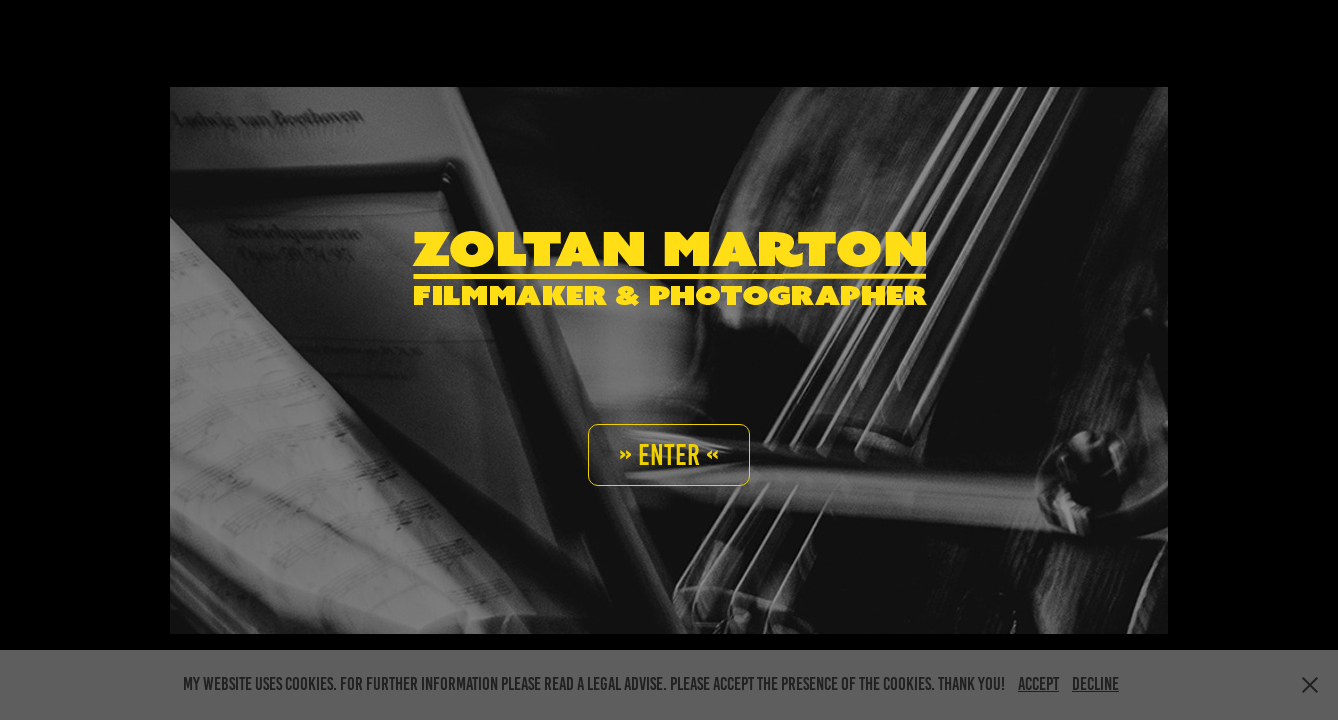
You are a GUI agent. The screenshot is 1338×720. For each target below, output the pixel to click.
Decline (1095, 684)
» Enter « (669, 455)
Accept (1038, 684)
